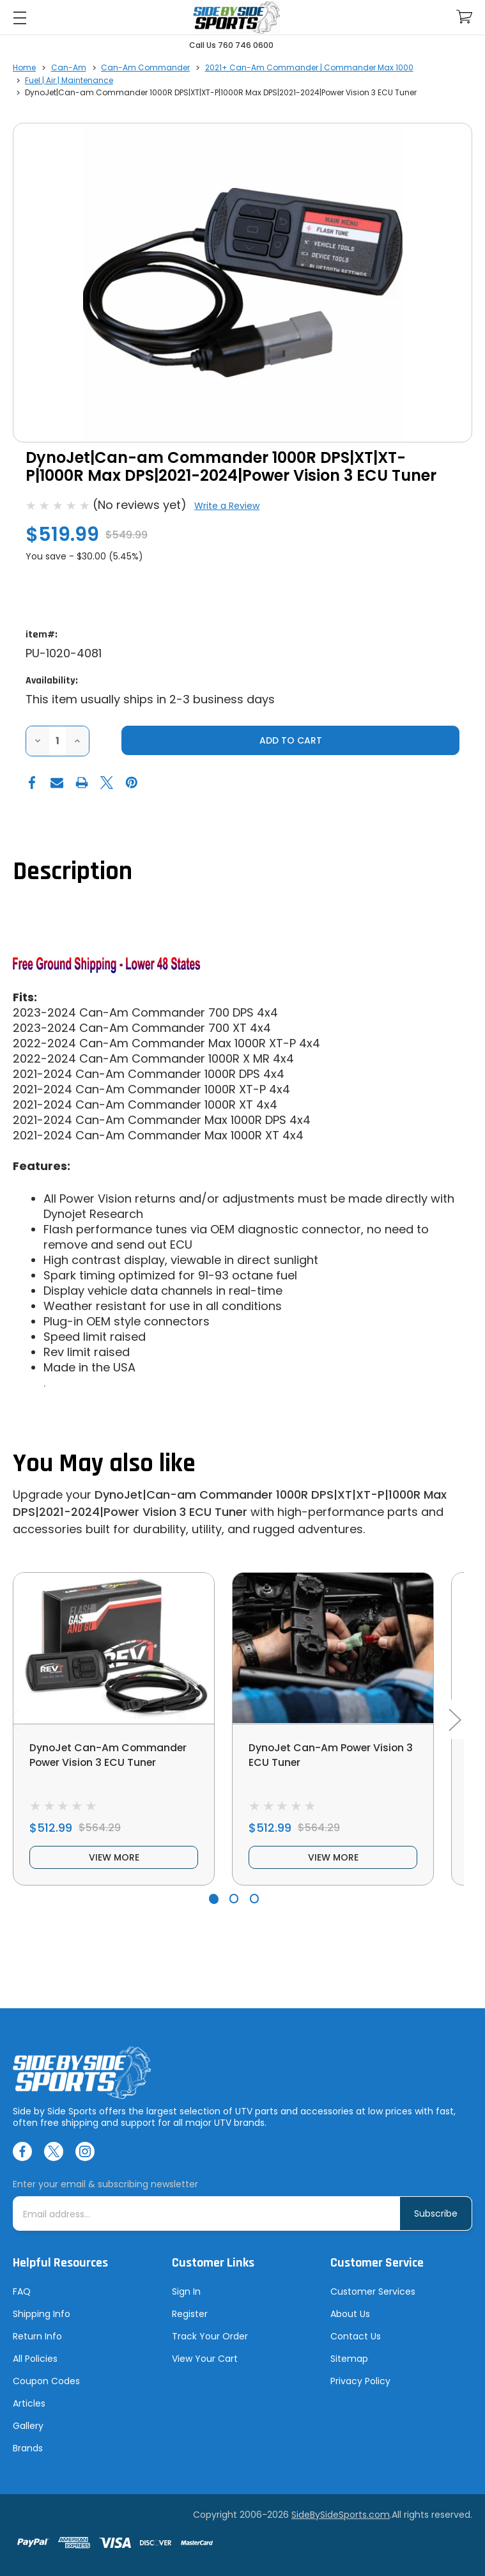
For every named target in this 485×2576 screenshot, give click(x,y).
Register (190, 2313)
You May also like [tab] (104, 1464)
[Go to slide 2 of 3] (234, 1898)
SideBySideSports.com (340, 2514)
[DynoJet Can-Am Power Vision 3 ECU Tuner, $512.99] (333, 1648)
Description (72, 871)
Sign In (186, 2291)
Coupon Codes (46, 2381)
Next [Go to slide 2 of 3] (454, 1718)
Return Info (37, 2336)
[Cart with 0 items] (464, 17)
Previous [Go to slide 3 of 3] (14, 1718)
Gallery (28, 2425)
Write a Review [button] (226, 505)
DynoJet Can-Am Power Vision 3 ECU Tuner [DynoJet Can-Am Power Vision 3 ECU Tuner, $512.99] (332, 1755)
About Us (350, 2313)
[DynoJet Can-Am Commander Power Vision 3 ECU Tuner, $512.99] (113, 1648)
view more (114, 1857)
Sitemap (349, 2358)
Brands (28, 2448)
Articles (29, 2403)
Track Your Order (210, 2336)
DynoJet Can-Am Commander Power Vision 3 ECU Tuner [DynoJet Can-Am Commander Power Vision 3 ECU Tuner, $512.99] (109, 1755)
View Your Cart (205, 2358)
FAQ (22, 2291)
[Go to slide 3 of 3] (254, 1898)
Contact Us (355, 2336)
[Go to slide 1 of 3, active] (214, 1898)
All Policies (35, 2358)
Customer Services (372, 2291)
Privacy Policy (360, 2381)
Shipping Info (41, 2313)
